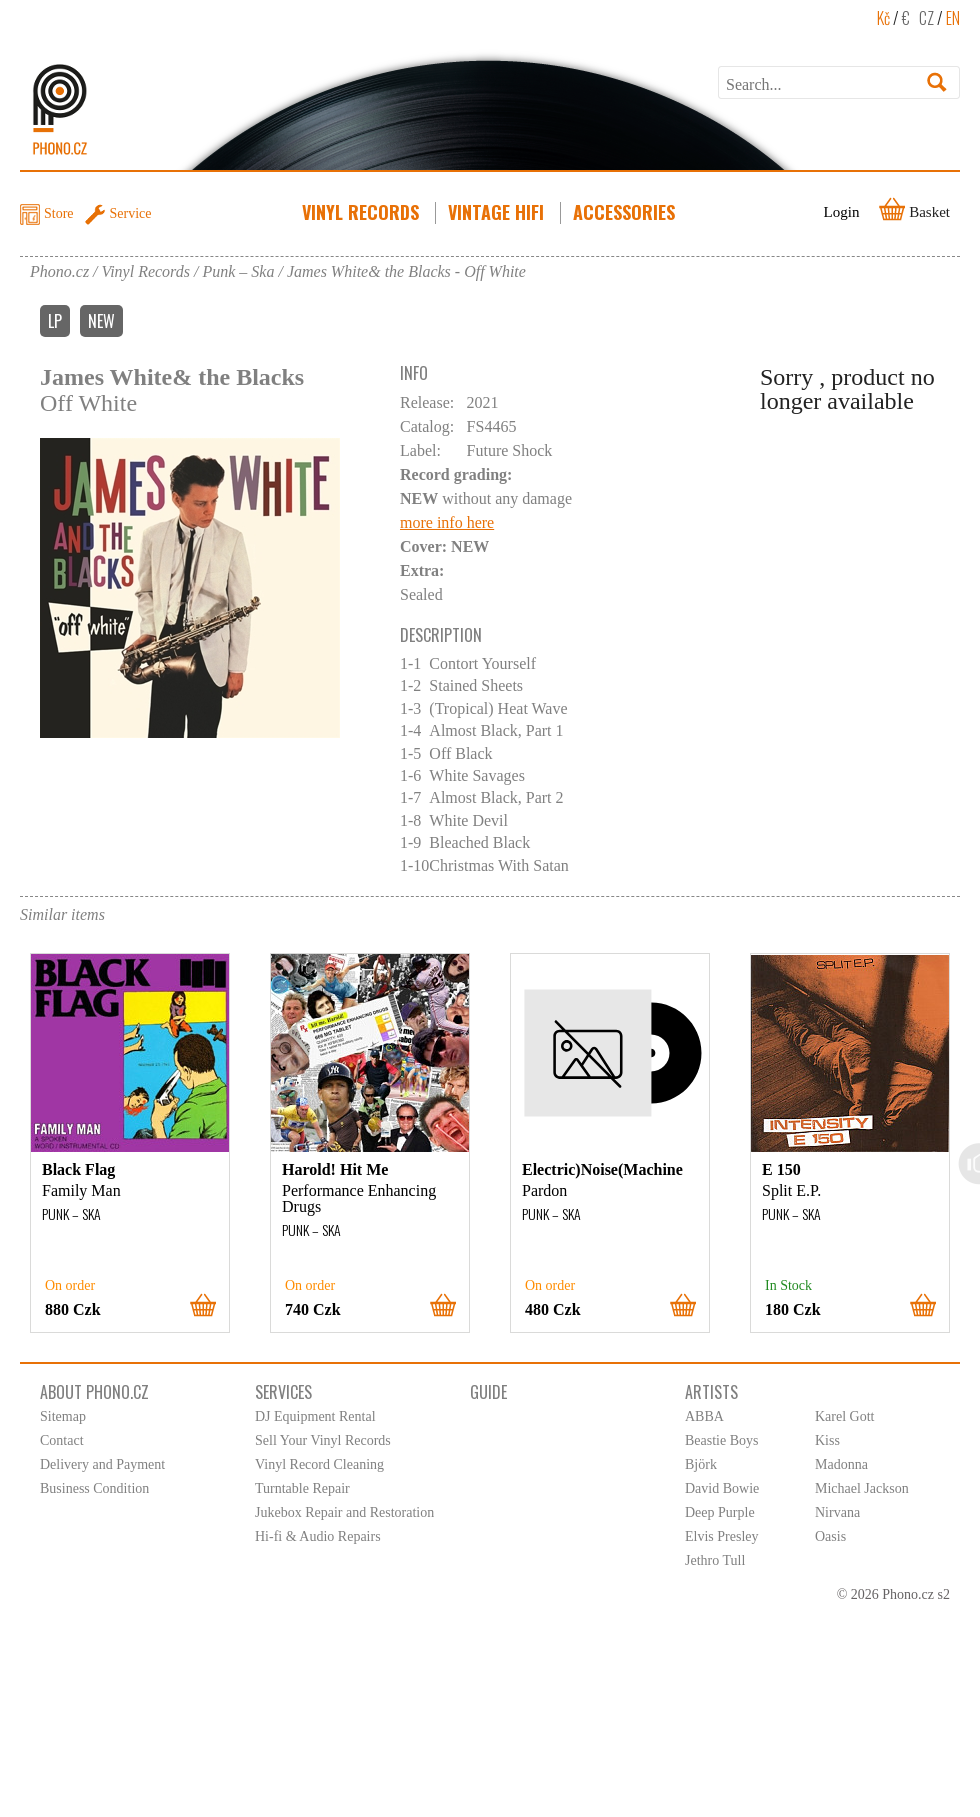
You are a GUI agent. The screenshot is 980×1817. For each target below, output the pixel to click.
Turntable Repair (302, 1488)
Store (59, 213)
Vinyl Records (362, 212)
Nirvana (837, 1512)
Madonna (841, 1464)
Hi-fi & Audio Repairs (318, 1536)
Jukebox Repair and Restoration (344, 1512)
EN (953, 18)
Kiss (827, 1440)
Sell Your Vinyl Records (323, 1440)
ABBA (704, 1416)
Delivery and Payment (102, 1464)
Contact (62, 1440)
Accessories (626, 212)
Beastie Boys (722, 1440)
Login (842, 212)
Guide (488, 1392)
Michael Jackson (862, 1488)
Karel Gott (844, 1416)
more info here (447, 522)
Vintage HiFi (498, 212)
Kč (883, 18)
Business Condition (94, 1488)
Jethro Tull (715, 1560)
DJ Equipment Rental (315, 1416)
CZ (926, 18)
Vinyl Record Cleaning (319, 1464)
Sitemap (63, 1416)
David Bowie (722, 1488)
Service (131, 213)
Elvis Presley (722, 1536)
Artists (711, 1392)
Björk (701, 1464)
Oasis (830, 1536)
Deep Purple (720, 1512)
